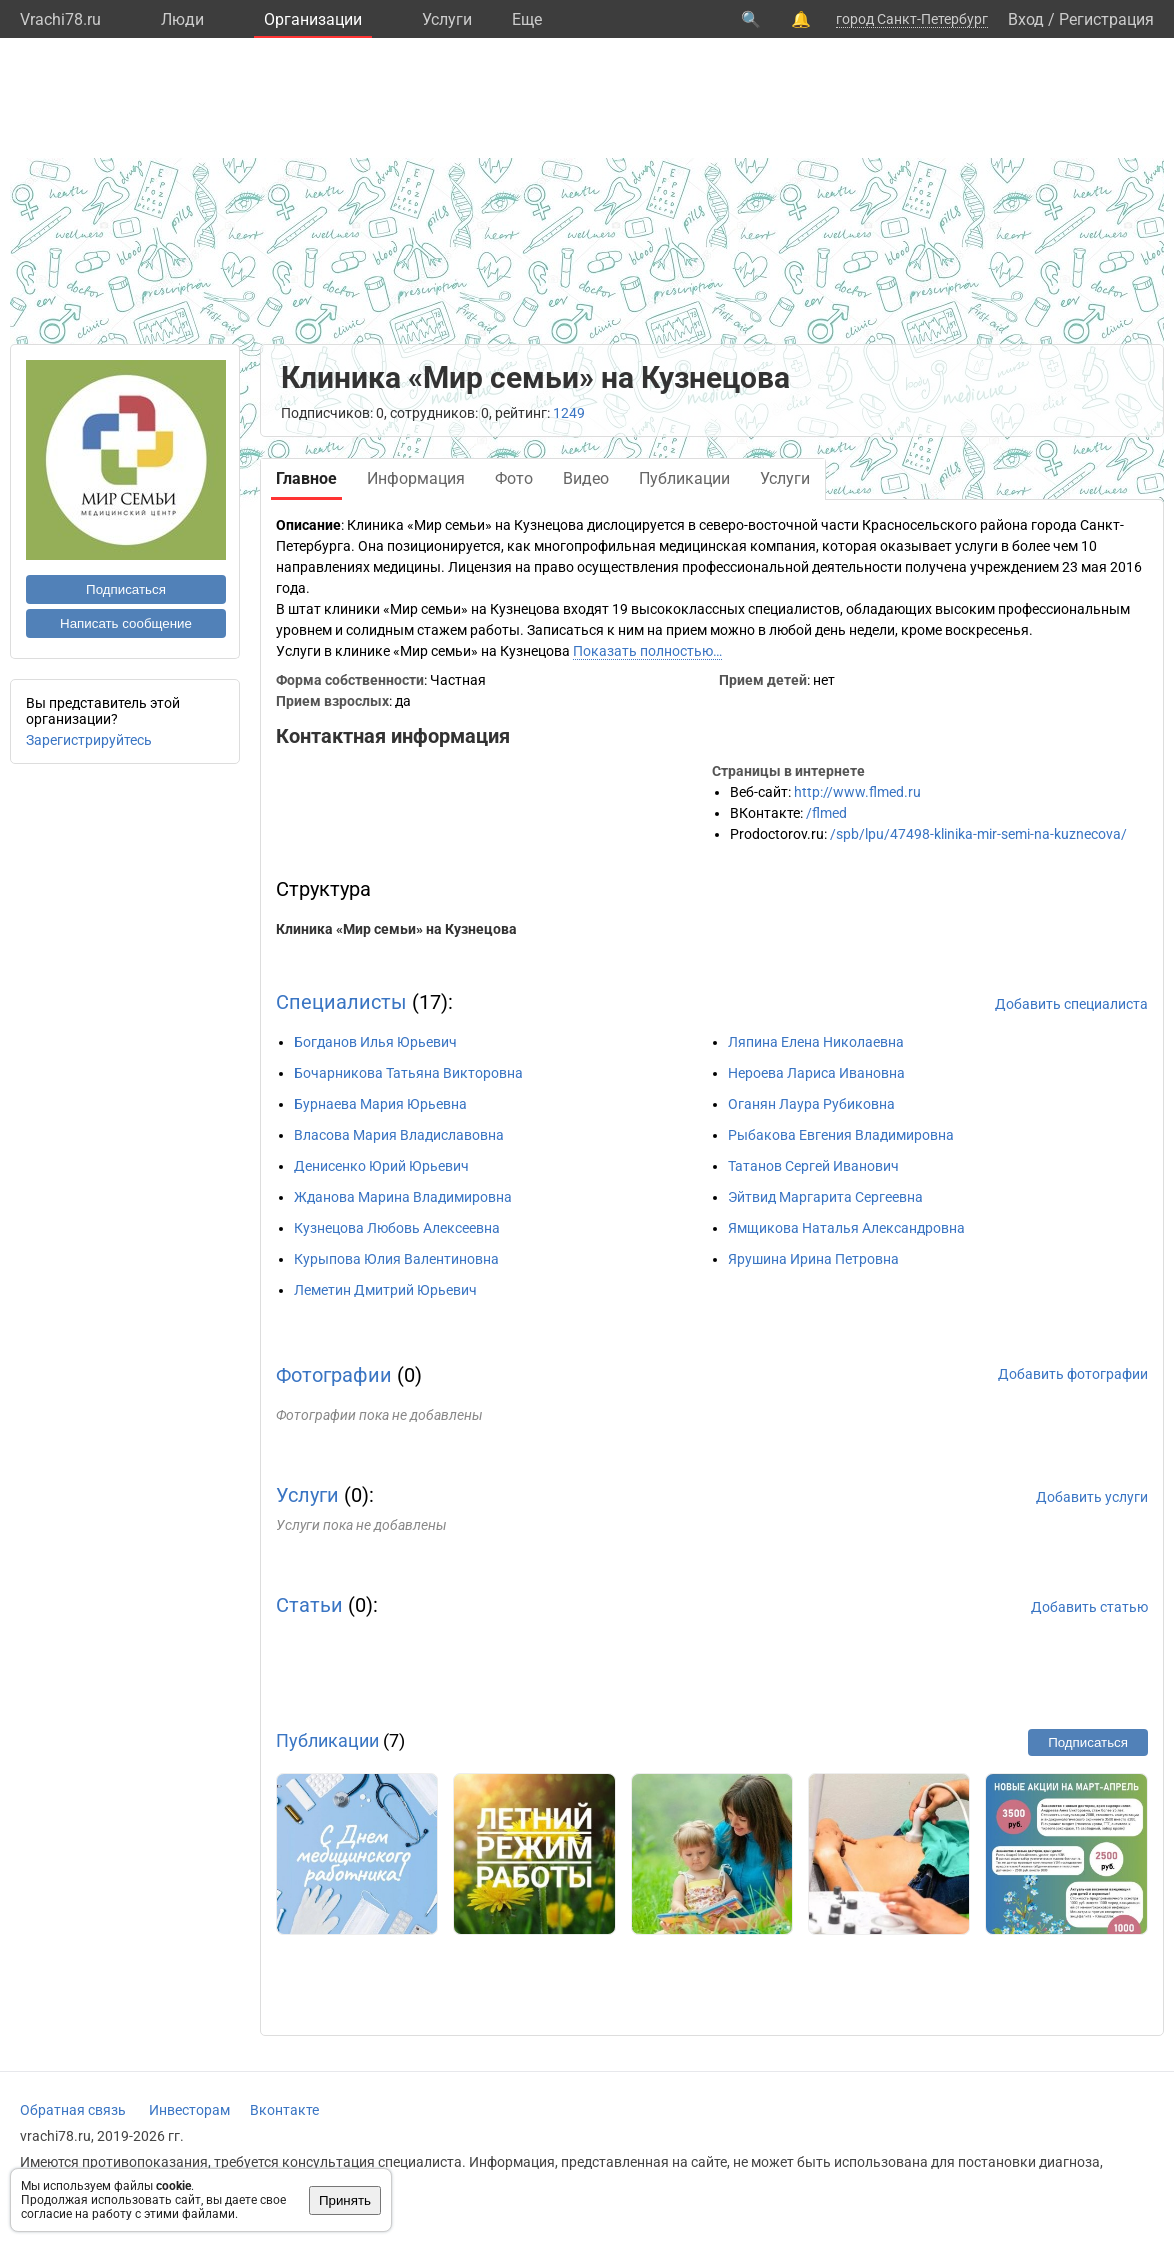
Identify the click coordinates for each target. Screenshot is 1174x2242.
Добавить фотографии (1073, 1374)
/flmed (826, 813)
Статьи (309, 1605)
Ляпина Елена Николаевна (816, 1042)
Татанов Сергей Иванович (813, 1166)
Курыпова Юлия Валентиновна (396, 1259)
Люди (182, 19)
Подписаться (126, 589)
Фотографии (334, 1375)
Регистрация (1106, 19)
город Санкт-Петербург (912, 19)
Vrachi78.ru (60, 19)
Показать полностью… (647, 651)
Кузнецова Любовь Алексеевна (397, 1228)
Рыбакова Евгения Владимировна (841, 1135)
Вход (1026, 19)
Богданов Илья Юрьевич (375, 1042)
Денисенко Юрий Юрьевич (381, 1166)
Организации (313, 19)
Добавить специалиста (1071, 1004)
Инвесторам (189, 2110)
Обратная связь (73, 2110)
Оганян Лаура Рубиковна (811, 1104)
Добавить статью (1089, 1607)
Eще (527, 19)
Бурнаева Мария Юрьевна (380, 1104)
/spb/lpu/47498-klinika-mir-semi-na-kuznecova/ (978, 834)
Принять (345, 2200)
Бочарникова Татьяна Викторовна (408, 1073)
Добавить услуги (1092, 1497)
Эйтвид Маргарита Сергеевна (825, 1197)
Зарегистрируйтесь (89, 740)
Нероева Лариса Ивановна (816, 1073)
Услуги (447, 19)
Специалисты (341, 1002)
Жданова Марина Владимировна (403, 1197)
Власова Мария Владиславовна (399, 1135)
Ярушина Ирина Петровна (813, 1259)
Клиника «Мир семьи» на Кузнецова (396, 929)
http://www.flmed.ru (857, 792)
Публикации (327, 1740)
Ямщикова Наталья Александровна (846, 1228)
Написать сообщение (126, 623)
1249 (569, 413)
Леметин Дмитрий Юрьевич (385, 1290)
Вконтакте (284, 2110)
